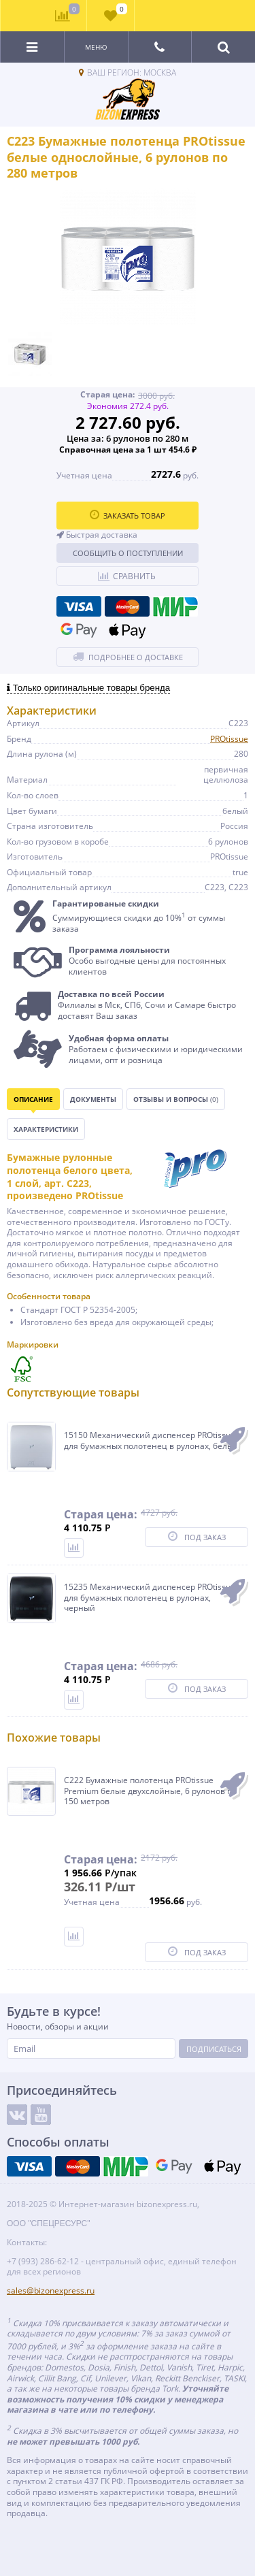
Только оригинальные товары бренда (88, 688)
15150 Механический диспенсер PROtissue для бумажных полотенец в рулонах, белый (151, 1440)
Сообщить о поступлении (128, 553)
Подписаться (213, 2049)
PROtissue (229, 739)
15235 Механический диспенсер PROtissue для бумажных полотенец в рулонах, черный (149, 1598)
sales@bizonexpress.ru (51, 2290)
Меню (96, 47)
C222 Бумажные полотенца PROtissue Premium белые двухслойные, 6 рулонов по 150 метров (150, 1791)
